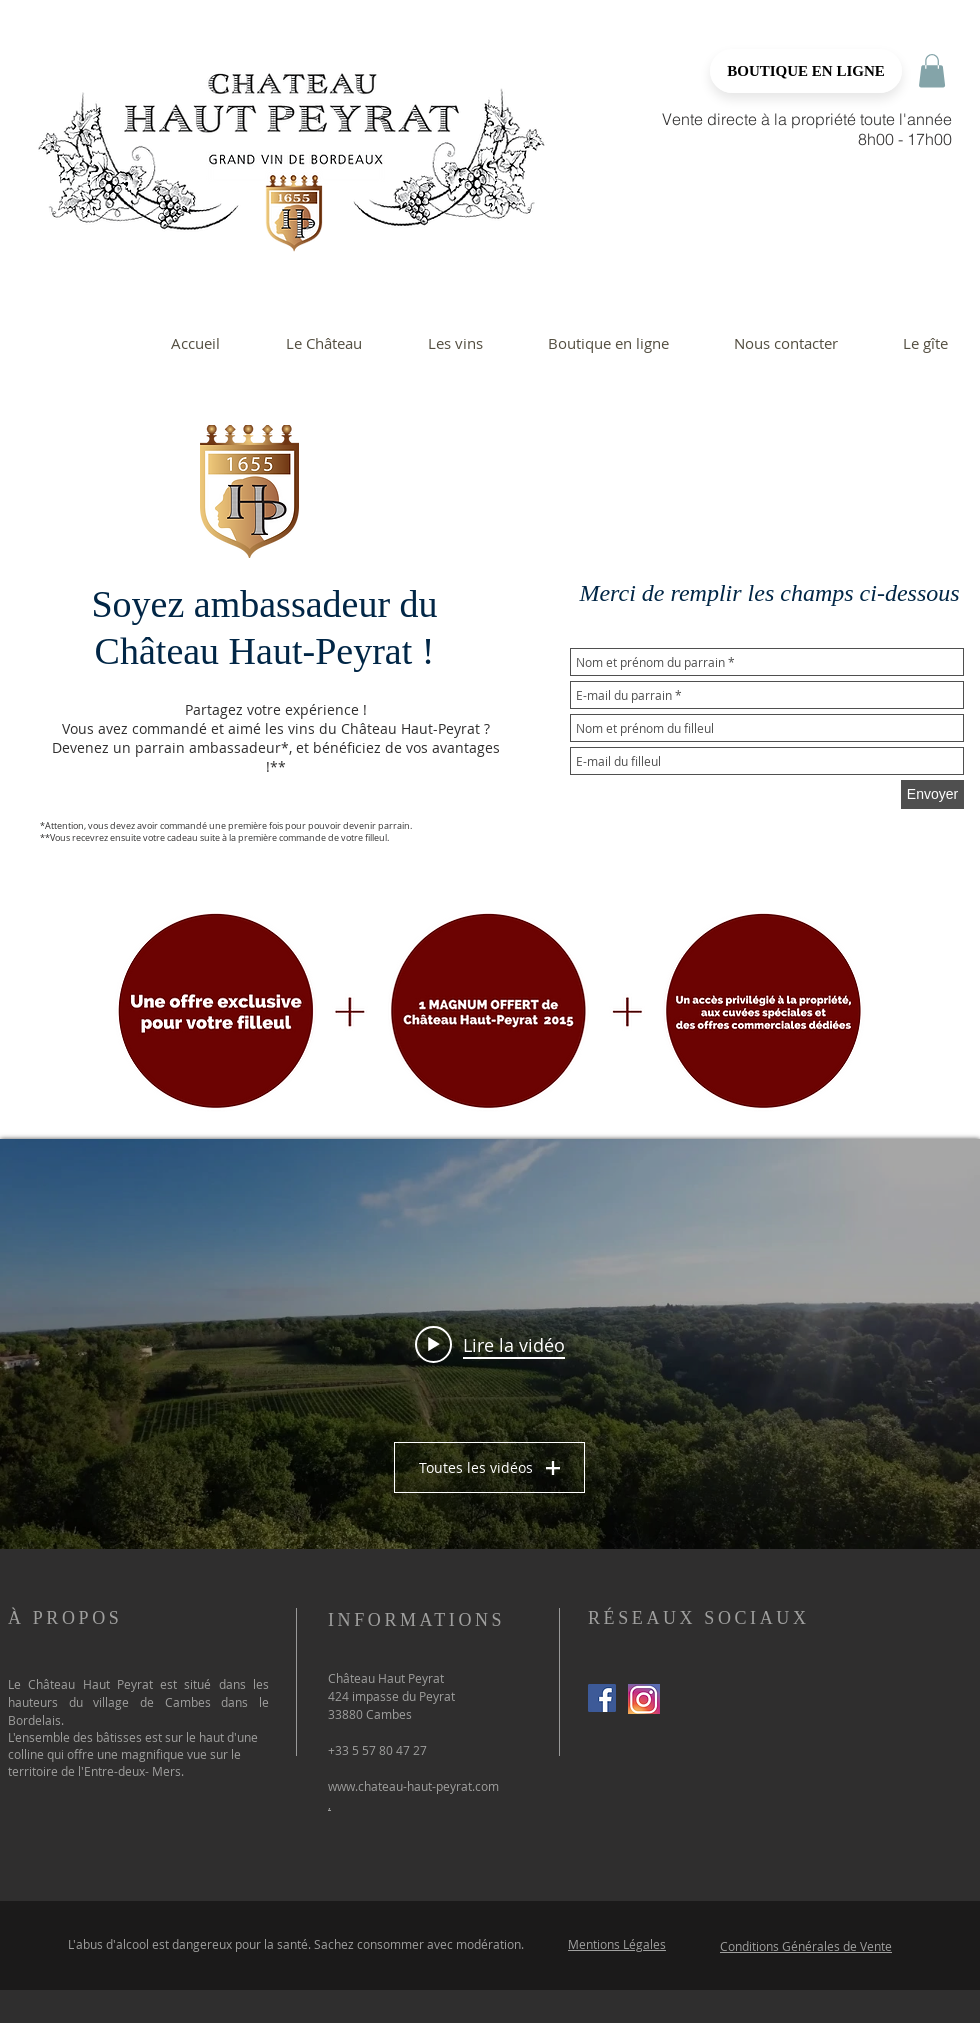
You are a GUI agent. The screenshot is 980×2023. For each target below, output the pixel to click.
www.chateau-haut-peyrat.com (413, 1786)
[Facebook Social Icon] (602, 1698)
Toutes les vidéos (490, 1467)
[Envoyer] (932, 794)
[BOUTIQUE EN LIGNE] (806, 71)
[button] (932, 70)
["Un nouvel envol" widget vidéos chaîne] (490, 1344)
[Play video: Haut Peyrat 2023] (490, 1344)
